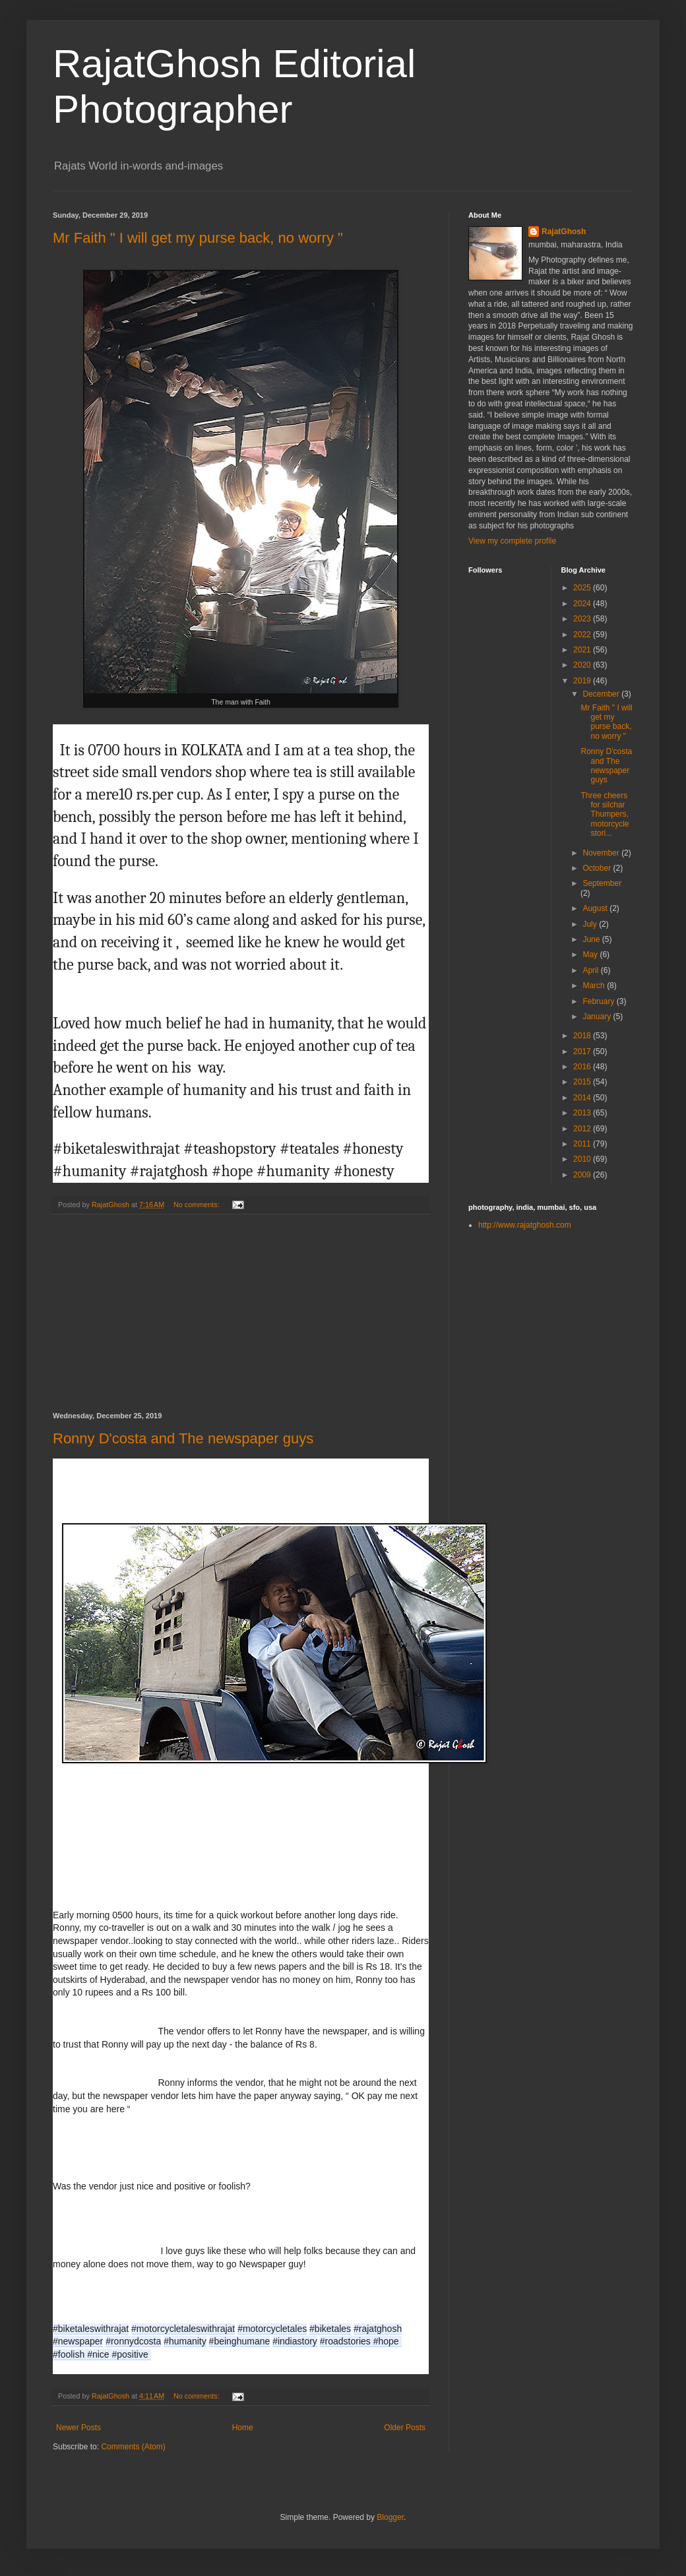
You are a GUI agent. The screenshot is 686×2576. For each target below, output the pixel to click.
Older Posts (404, 2427)
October (597, 868)
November (601, 853)
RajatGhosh (564, 231)
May (591, 954)
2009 (583, 1174)
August (595, 908)
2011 (583, 1143)
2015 (583, 1081)
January (597, 1016)
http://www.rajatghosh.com (524, 1225)
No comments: (197, 1205)
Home (242, 2427)
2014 (583, 1097)
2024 (583, 603)
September (601, 883)
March (594, 985)
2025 (583, 587)
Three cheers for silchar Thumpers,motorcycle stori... (604, 814)
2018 (583, 1035)
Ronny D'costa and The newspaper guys (183, 1438)
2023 (583, 618)
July (590, 924)
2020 (583, 665)
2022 (583, 634)
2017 (583, 1051)
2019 (583, 680)
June (592, 939)
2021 (583, 649)
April (591, 970)
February (599, 1001)
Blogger (390, 2517)
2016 (583, 1066)
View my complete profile (512, 541)
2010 (583, 1159)
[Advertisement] (241, 1313)
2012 (583, 1128)
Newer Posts (78, 2427)
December (601, 694)
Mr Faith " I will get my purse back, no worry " (198, 238)
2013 (583, 1112)
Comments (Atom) (133, 2446)
